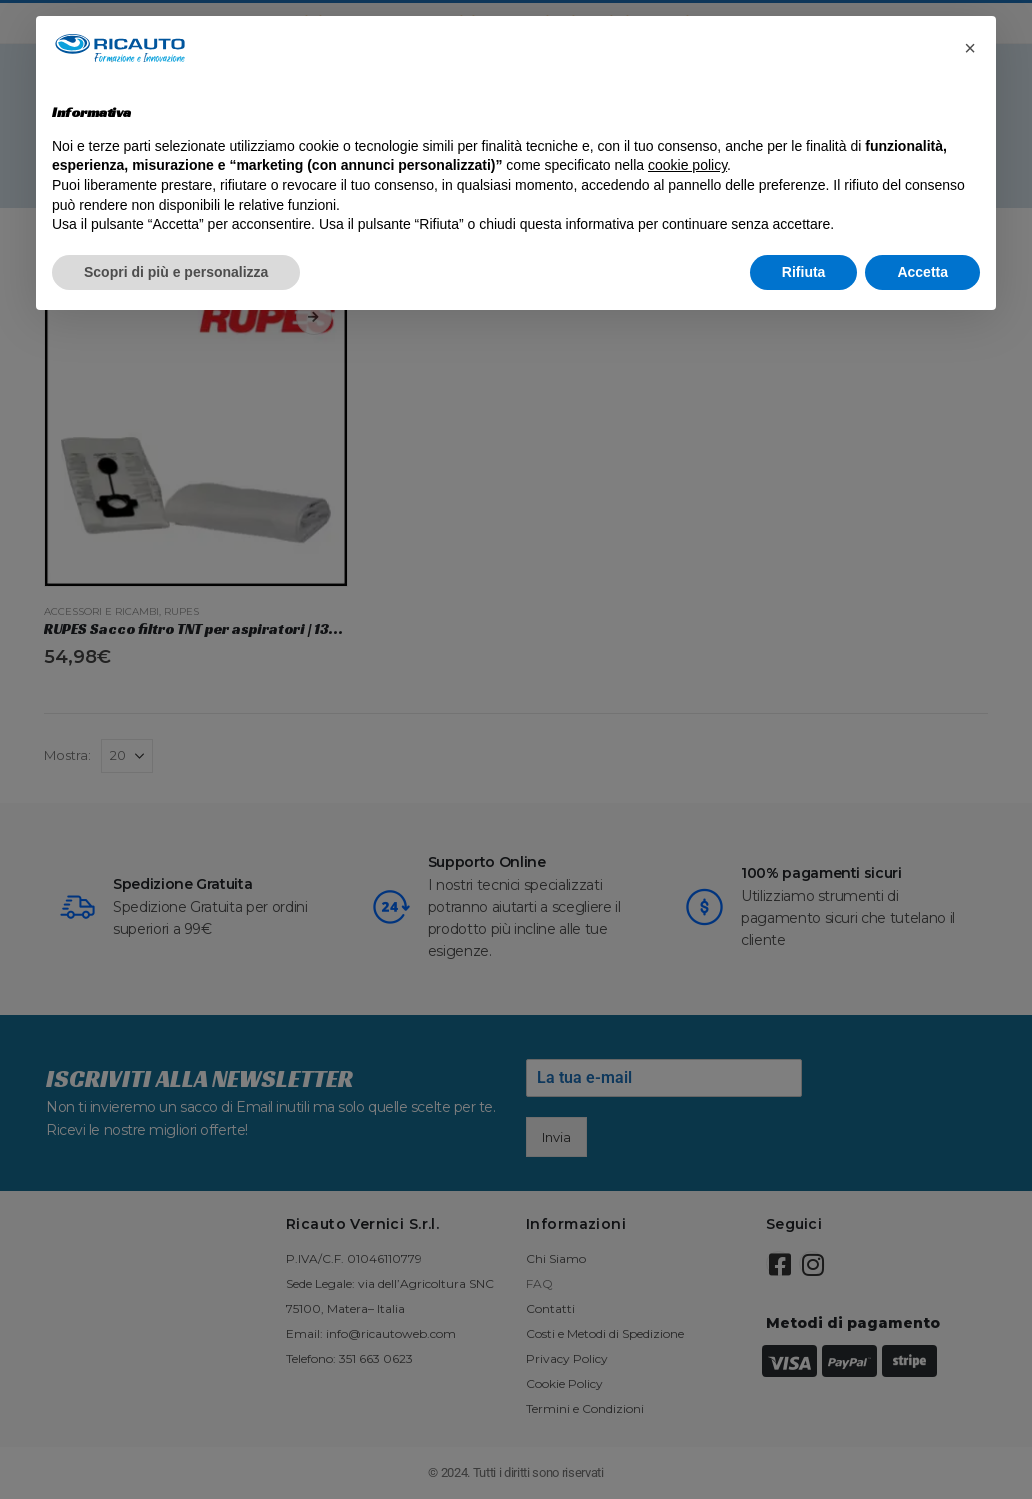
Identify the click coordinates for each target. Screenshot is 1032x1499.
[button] (970, 48)
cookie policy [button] (687, 165)
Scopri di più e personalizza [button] (176, 272)
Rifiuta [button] (804, 272)
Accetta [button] (922, 272)
